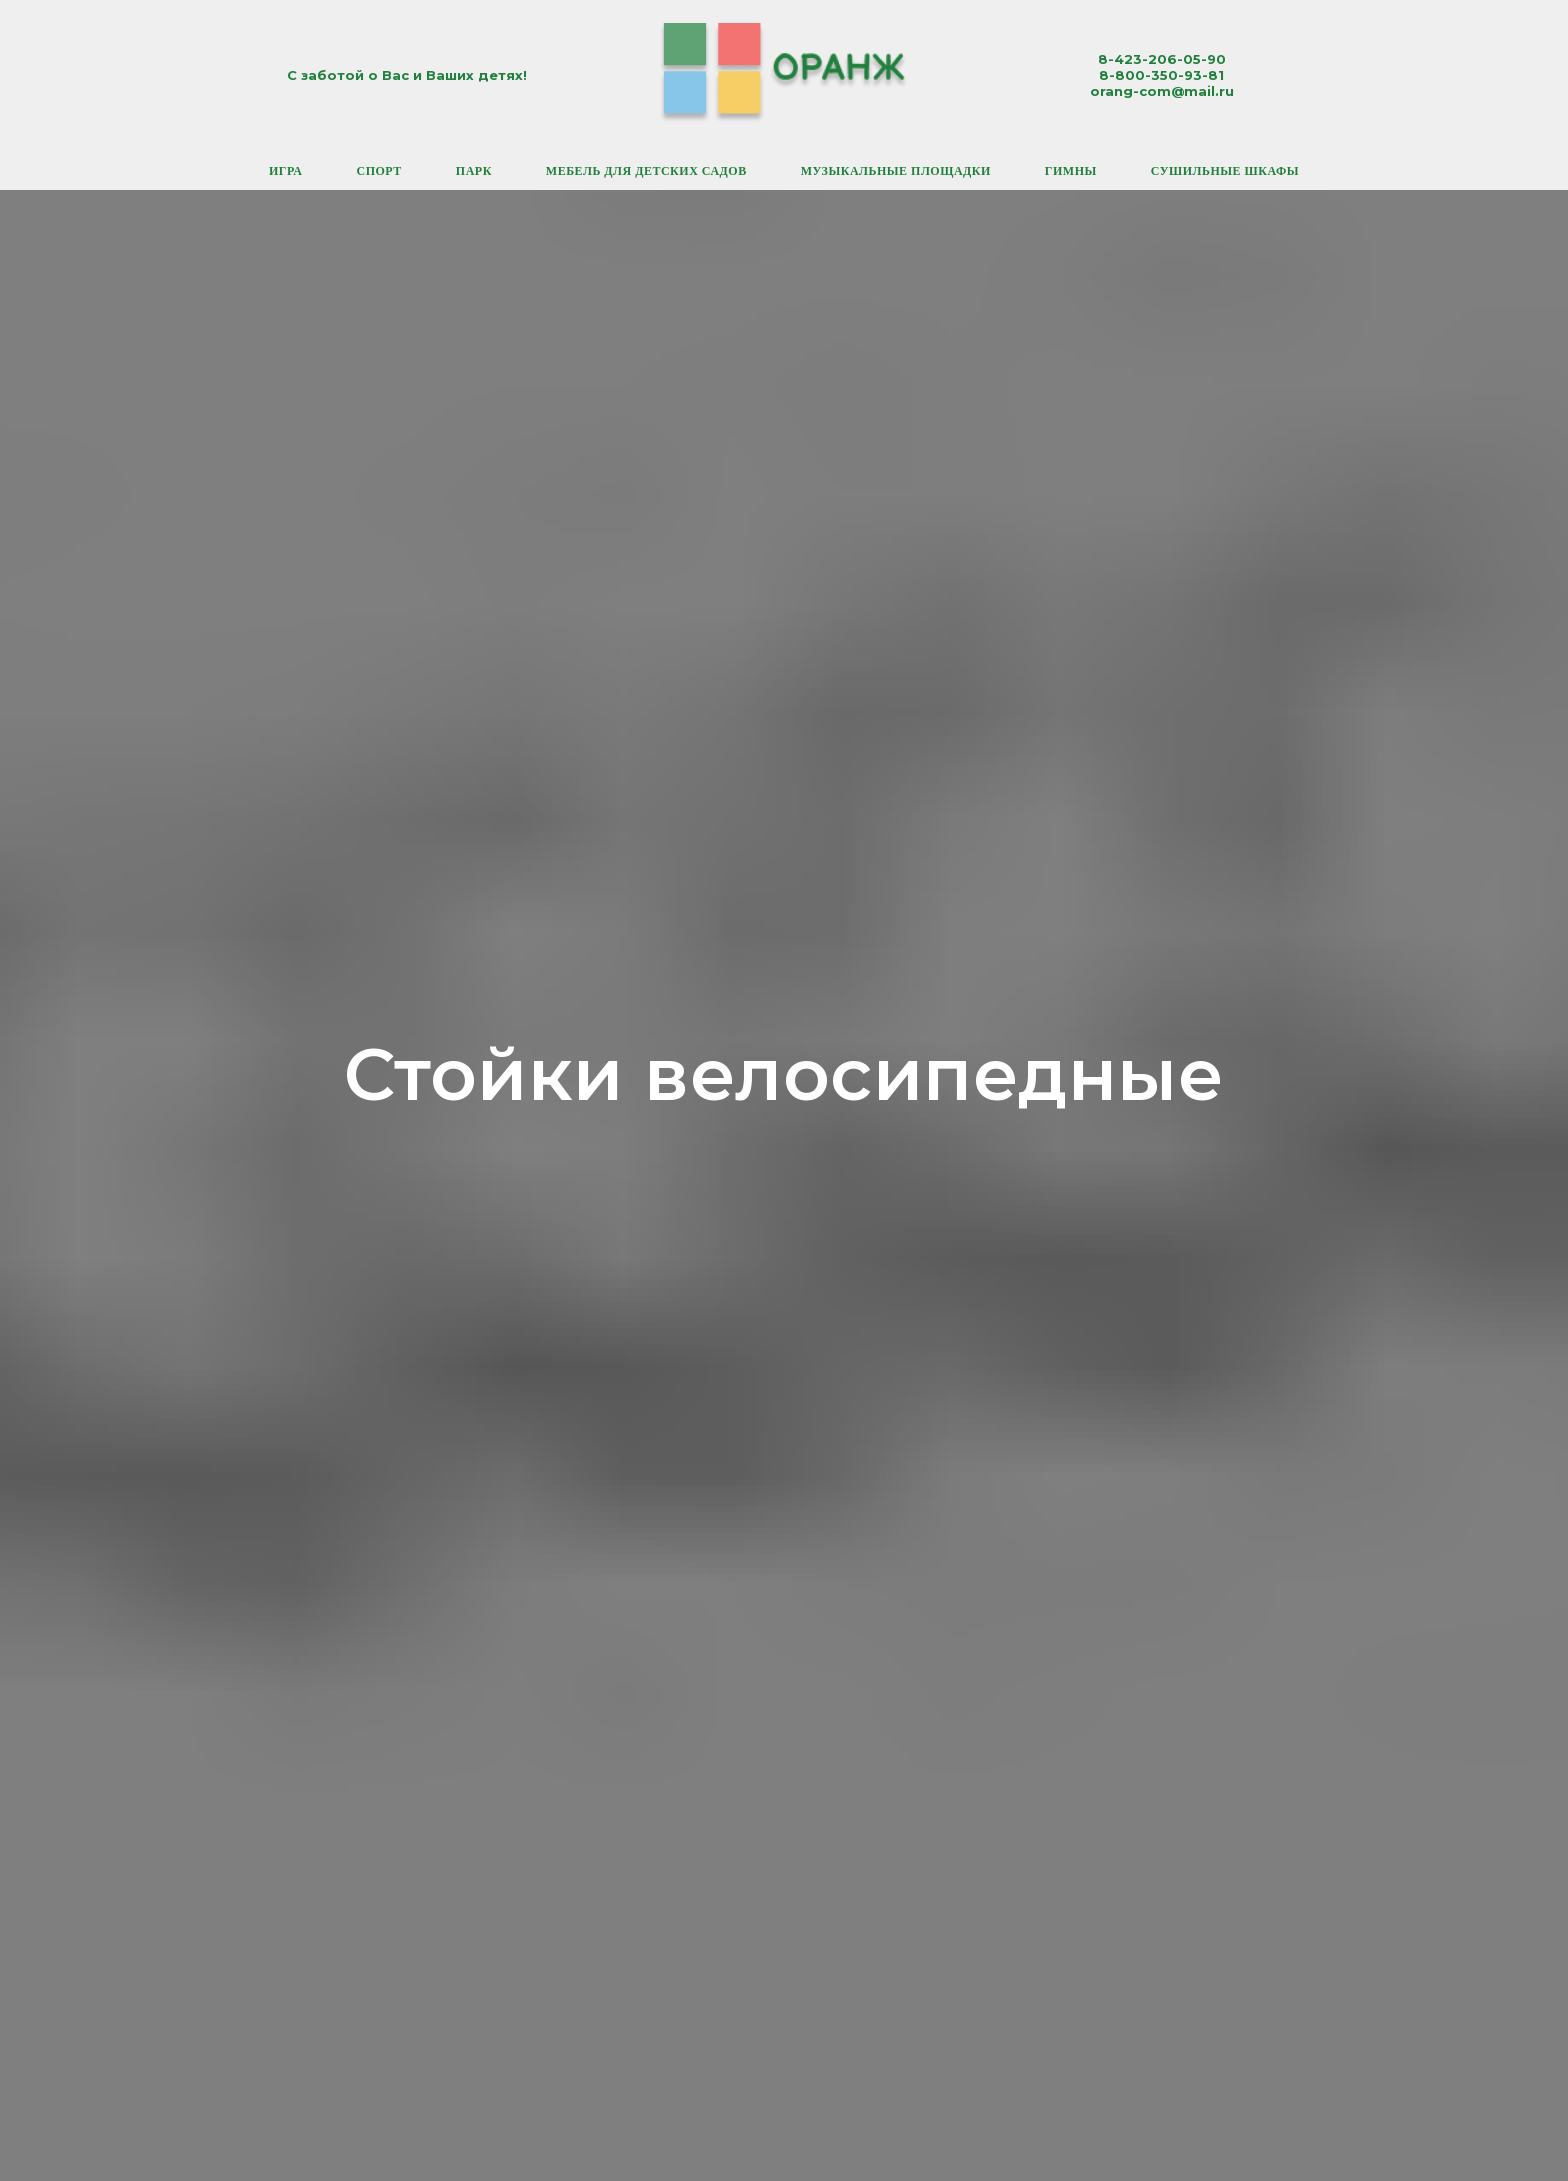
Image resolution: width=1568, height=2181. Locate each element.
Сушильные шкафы (1225, 171)
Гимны (1071, 171)
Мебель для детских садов (646, 171)
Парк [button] (474, 171)
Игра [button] (285, 171)
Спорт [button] (378, 171)
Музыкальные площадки (896, 171)
